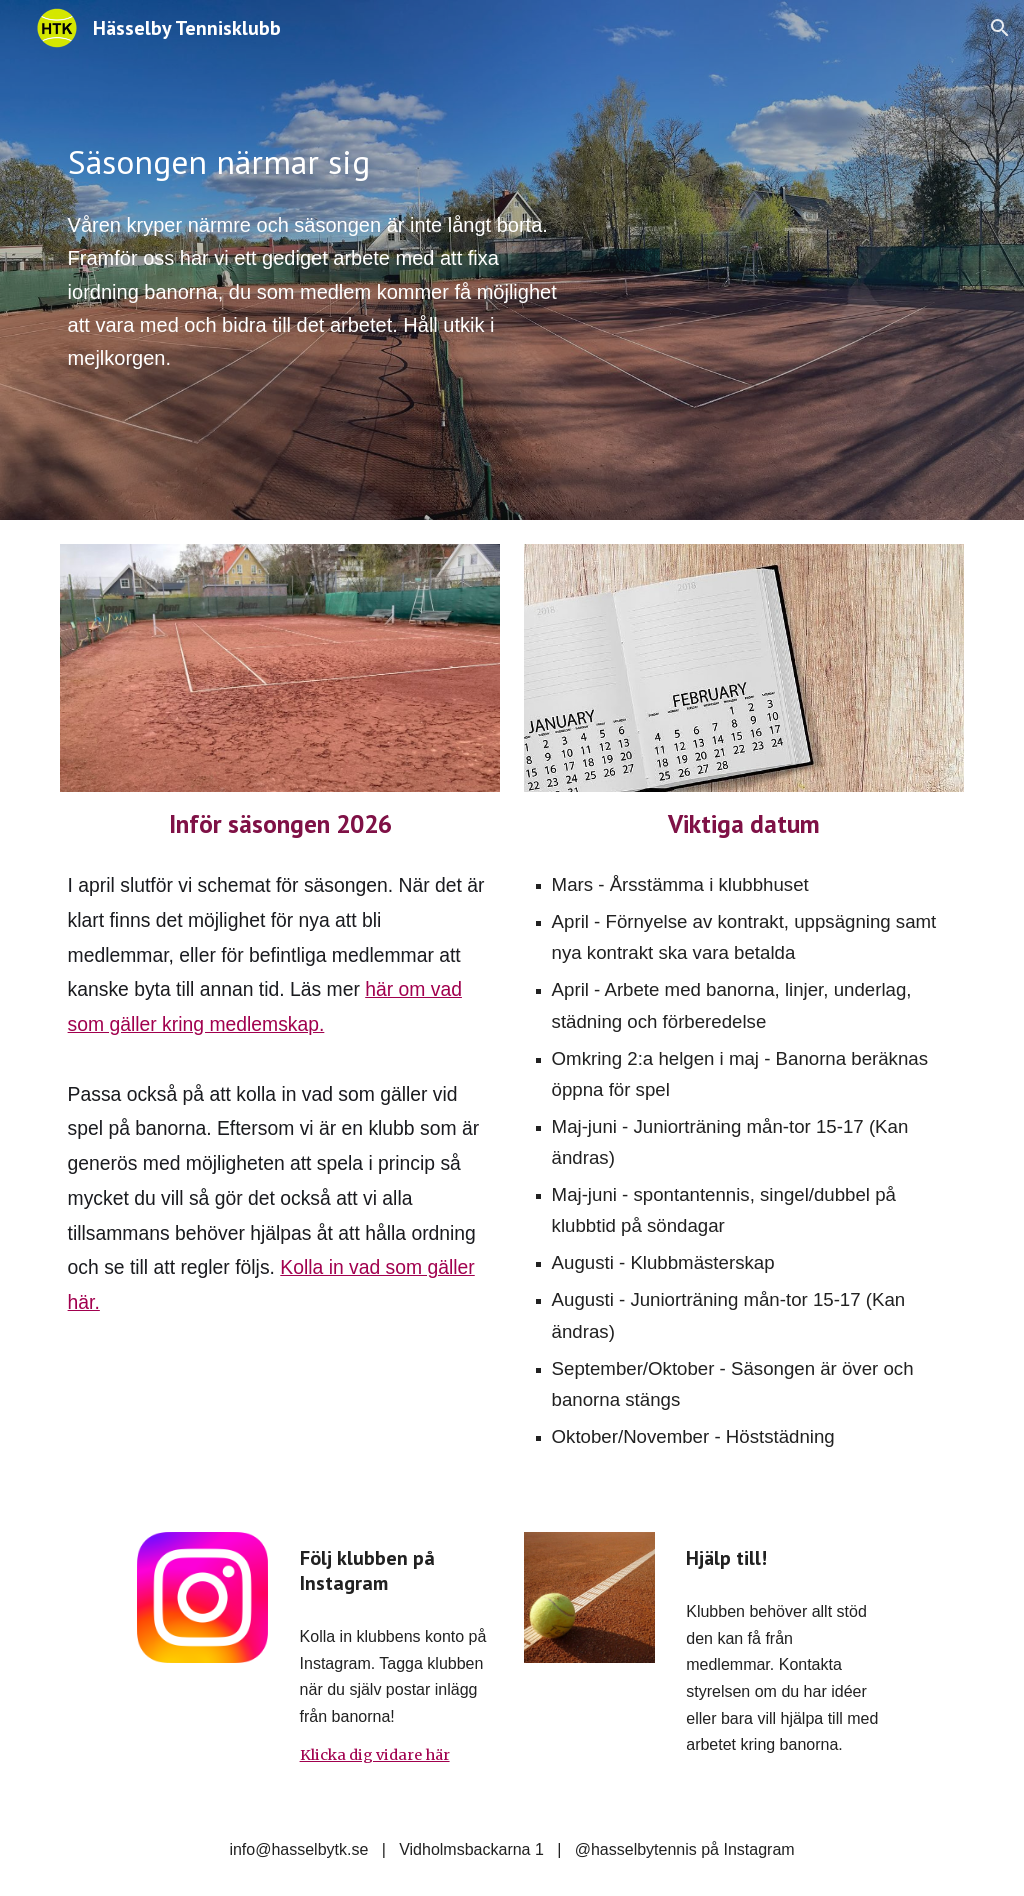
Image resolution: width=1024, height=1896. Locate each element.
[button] (1000, 28)
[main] (319, 162)
